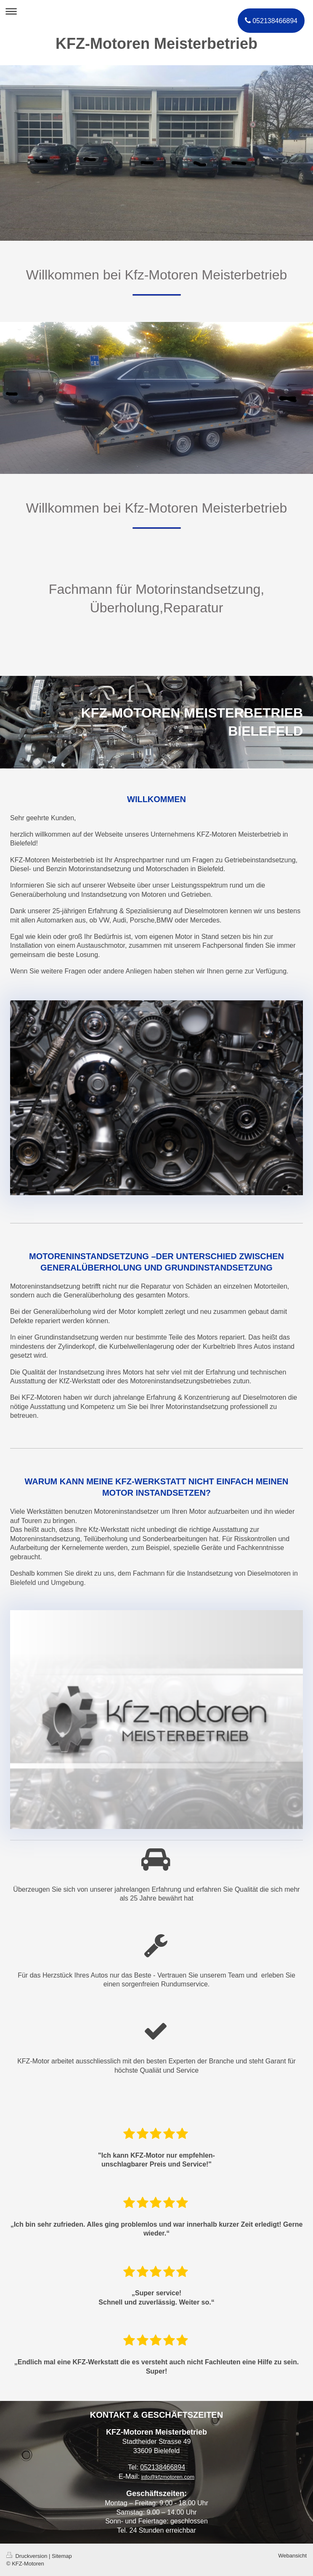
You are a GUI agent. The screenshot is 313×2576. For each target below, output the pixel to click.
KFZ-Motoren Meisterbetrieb (156, 43)
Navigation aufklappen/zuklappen (156, 11)
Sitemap (62, 2556)
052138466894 (162, 2467)
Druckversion (27, 2556)
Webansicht (292, 2555)
